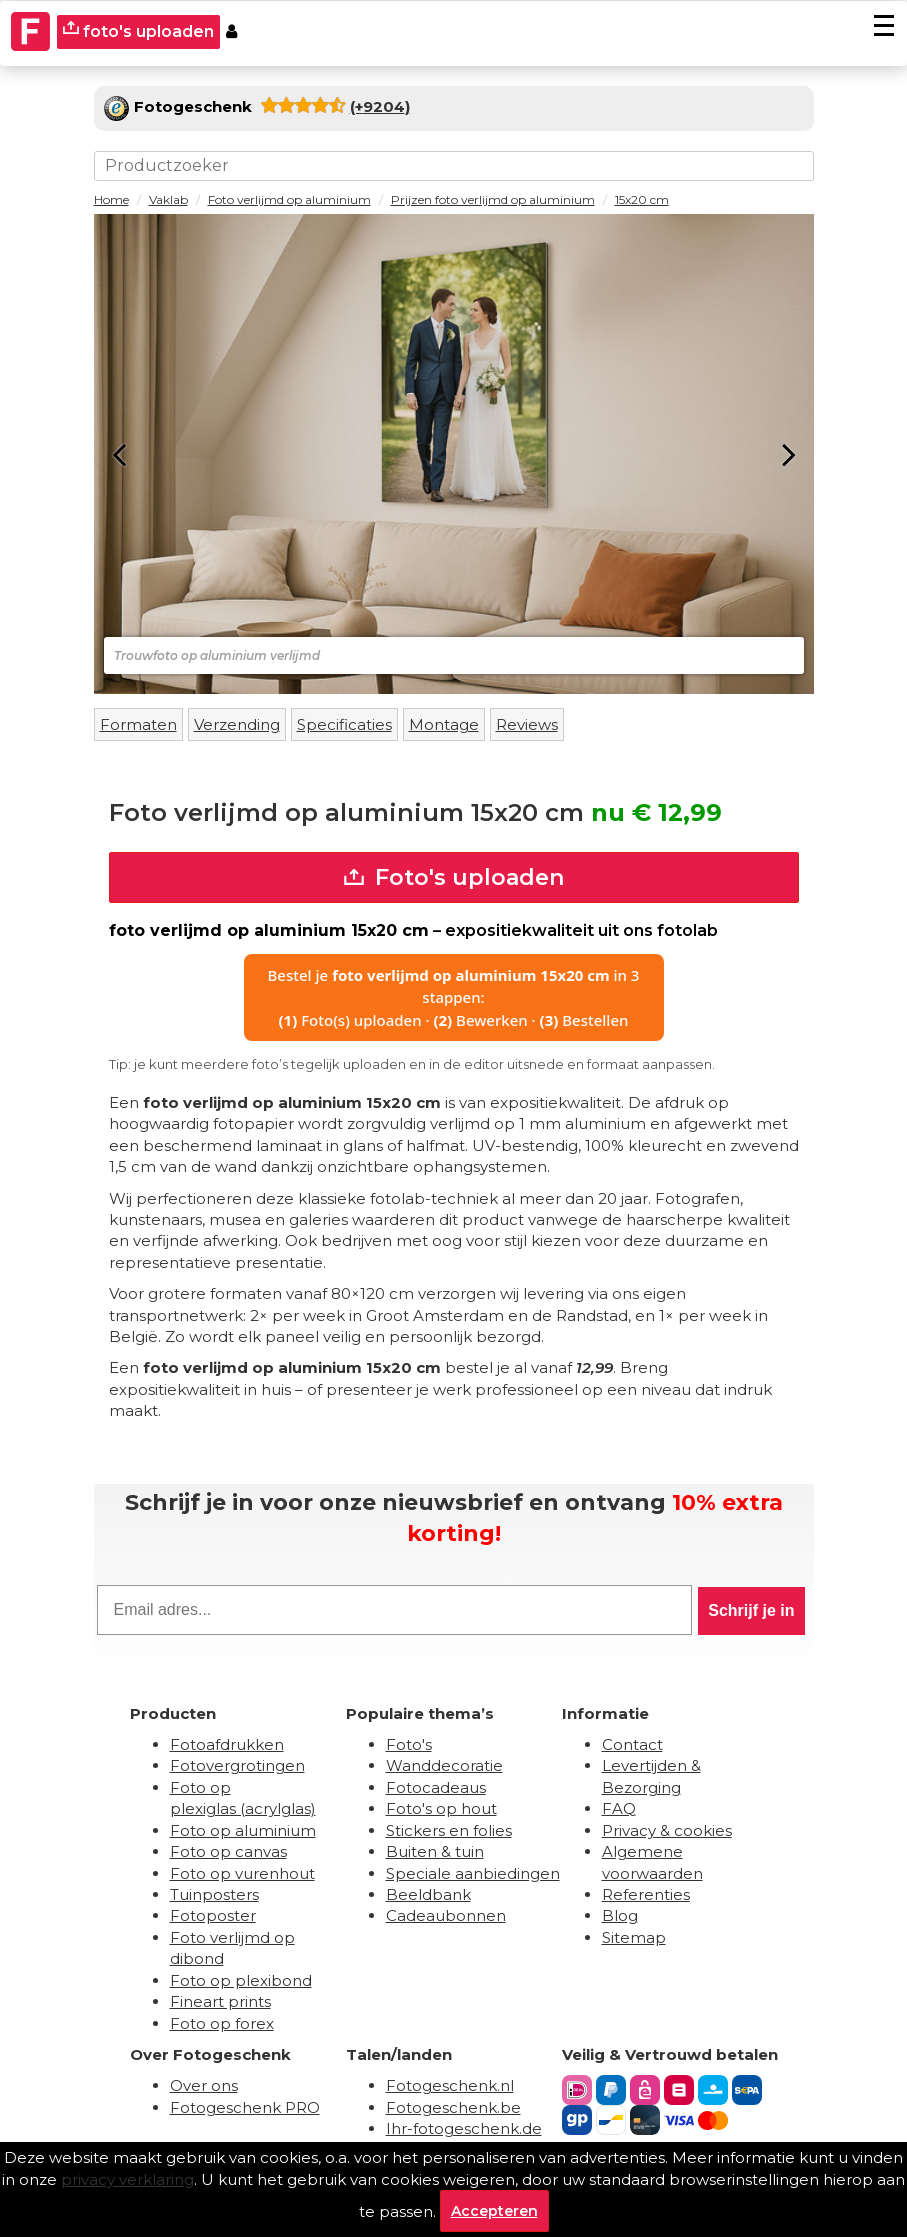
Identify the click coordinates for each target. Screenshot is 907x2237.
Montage (444, 724)
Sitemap (634, 1937)
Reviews (527, 724)
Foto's (409, 1744)
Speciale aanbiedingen (473, 1873)
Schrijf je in (751, 1610)
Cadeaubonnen (446, 1915)
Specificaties (344, 724)
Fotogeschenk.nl (450, 2085)
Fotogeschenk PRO (245, 2107)
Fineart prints (220, 2001)
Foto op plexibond (241, 1980)
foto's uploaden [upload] (138, 30)
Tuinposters (214, 1894)
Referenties (646, 1894)
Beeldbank (428, 1894)
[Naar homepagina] (31, 32)
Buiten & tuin (435, 1851)
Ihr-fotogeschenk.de (464, 2128)
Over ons (204, 2085)
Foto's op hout (441, 1808)
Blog (620, 1915)
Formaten (138, 724)
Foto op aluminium (243, 1830)
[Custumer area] (231, 32)
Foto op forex (222, 2023)
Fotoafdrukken (227, 1744)
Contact (632, 1744)
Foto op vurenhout (242, 1873)
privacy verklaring (127, 2179)
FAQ (619, 1808)
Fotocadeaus (436, 1787)
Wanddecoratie (444, 1765)
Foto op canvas (228, 1851)
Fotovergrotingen (237, 1765)
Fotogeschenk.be (453, 2107)
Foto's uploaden (454, 877)
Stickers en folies (449, 1830)
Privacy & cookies (667, 1830)
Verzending (237, 724)
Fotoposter (213, 1915)
